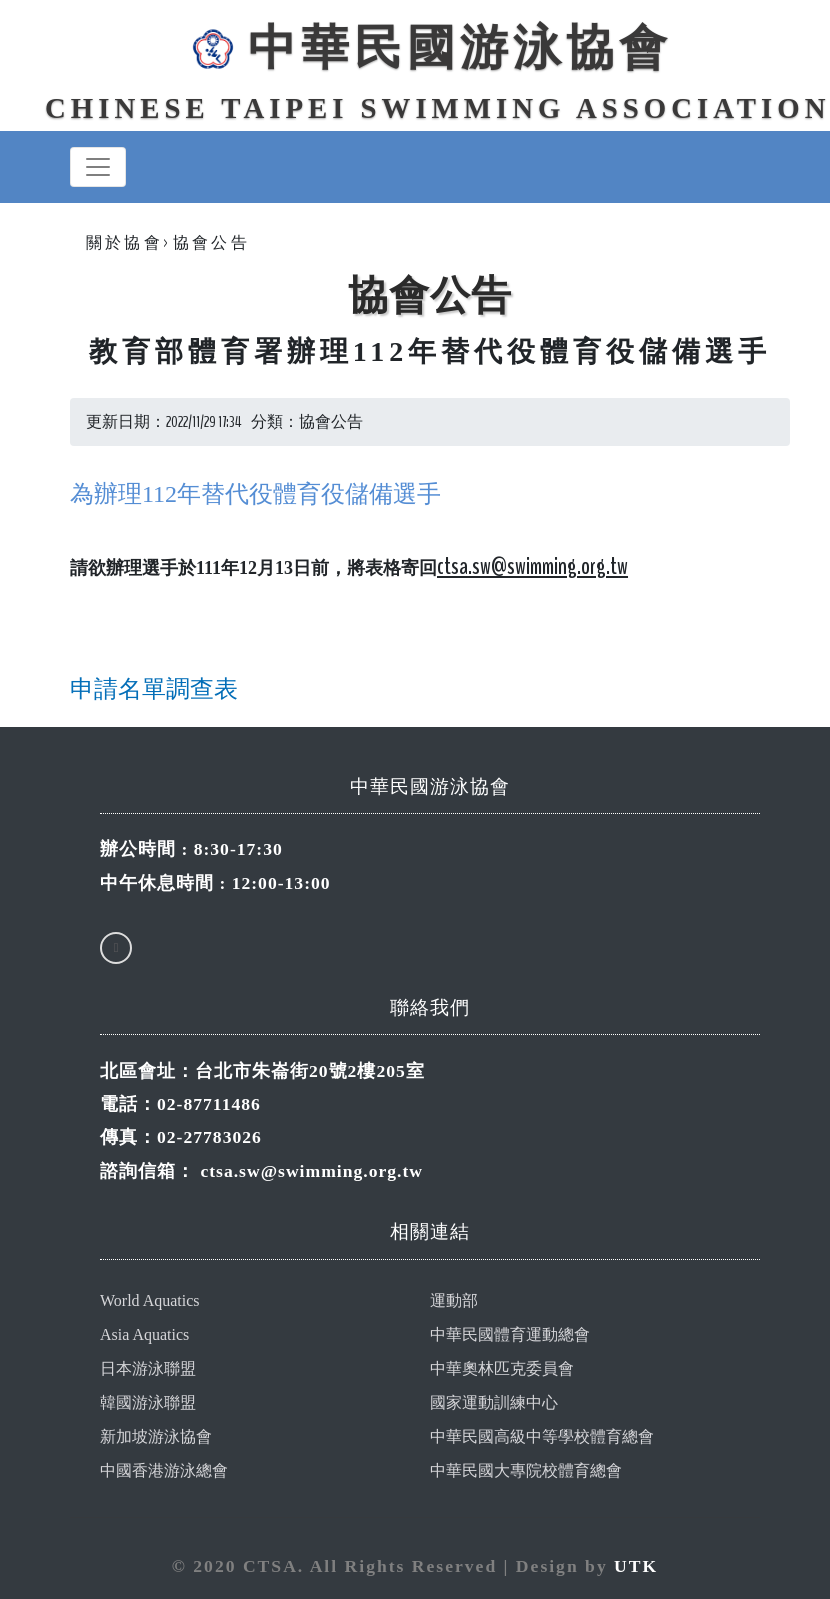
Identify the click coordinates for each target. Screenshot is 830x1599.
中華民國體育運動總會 (510, 1334)
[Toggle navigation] (98, 167)
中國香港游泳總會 (164, 1470)
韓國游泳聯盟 (148, 1402)
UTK (636, 1566)
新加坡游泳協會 (156, 1436)
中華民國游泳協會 (430, 47)
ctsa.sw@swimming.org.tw (311, 1171)
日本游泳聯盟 (148, 1368)
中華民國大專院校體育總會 (526, 1470)
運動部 (454, 1300)
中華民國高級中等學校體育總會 (542, 1436)
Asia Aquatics (144, 1334)
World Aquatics (150, 1300)
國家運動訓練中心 (494, 1402)
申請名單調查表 (154, 689)
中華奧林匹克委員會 (502, 1368)
